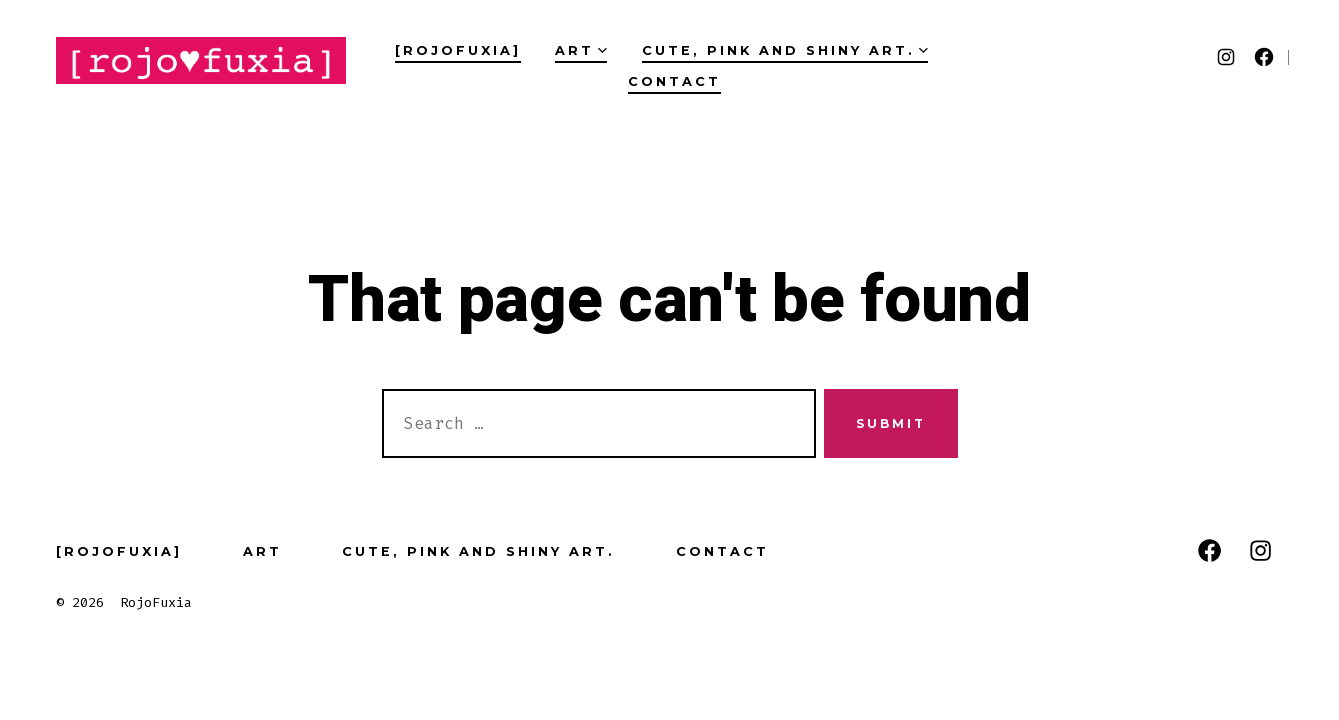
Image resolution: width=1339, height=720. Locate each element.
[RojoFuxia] (458, 50)
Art (581, 50)
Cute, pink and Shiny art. (785, 50)
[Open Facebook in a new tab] (1264, 57)
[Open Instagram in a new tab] (1226, 57)
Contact (674, 81)
